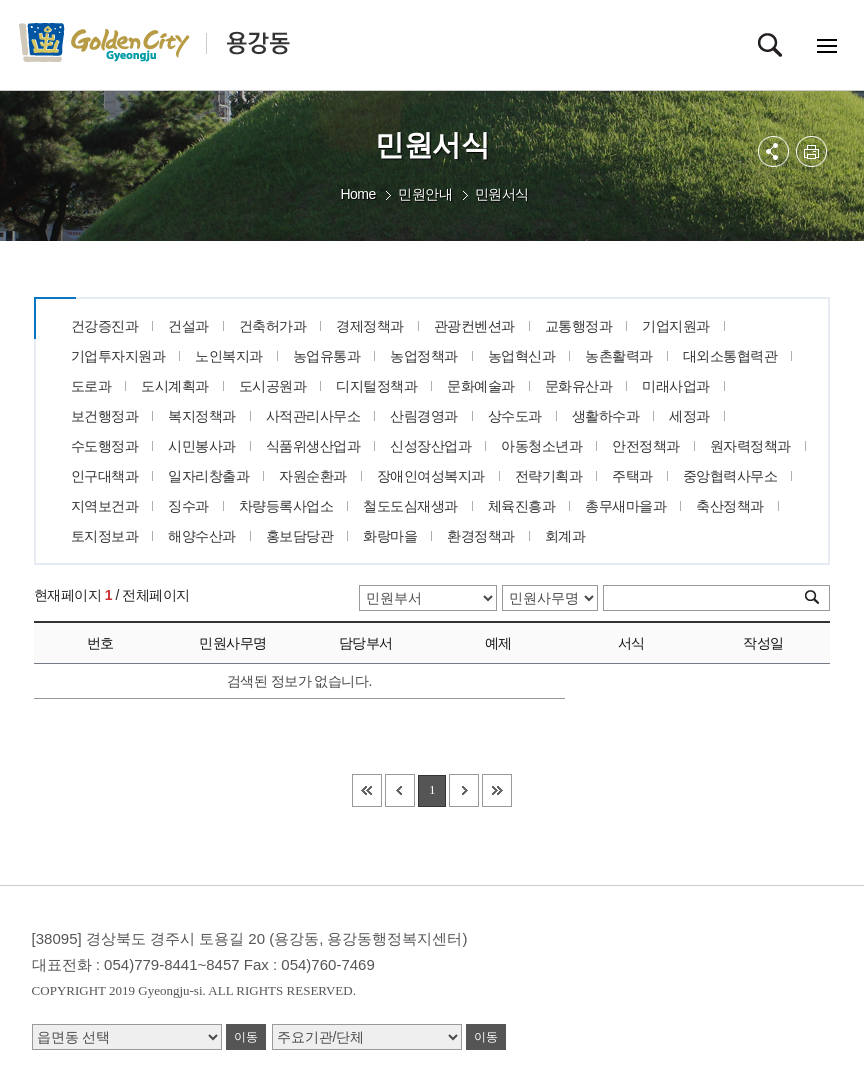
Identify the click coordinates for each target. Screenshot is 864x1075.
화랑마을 (390, 536)
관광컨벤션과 (474, 326)
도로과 (91, 386)
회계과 (565, 536)
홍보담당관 (300, 536)
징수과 (188, 506)
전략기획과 (549, 476)
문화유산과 (579, 386)
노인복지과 (229, 356)
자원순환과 (313, 476)
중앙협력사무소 (730, 476)
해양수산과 (202, 536)
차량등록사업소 (286, 506)
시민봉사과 (202, 446)
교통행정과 (579, 326)
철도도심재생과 (410, 506)
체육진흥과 (522, 506)
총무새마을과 (625, 506)
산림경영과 (424, 416)
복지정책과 (202, 416)
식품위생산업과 (313, 446)
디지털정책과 (376, 386)
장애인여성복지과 (431, 476)
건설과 (188, 326)
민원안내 (425, 194)
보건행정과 (105, 416)
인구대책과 (105, 476)
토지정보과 (105, 536)
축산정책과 (730, 506)
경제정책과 (370, 326)
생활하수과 (606, 416)
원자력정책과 (750, 446)
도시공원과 (273, 386)
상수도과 (515, 416)
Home (357, 194)
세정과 (689, 416)
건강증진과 (105, 326)
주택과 (632, 476)
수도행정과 (105, 446)
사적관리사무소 (313, 416)
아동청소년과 (541, 446)
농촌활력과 (619, 356)
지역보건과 (105, 506)
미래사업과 (676, 386)
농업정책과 (424, 356)
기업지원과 (676, 326)
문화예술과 (481, 386)
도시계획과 (175, 386)
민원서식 (502, 194)
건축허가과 (273, 326)
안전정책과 (646, 446)
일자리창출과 (208, 476)
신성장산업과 (430, 446)
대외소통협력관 (730, 356)
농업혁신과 (522, 356)
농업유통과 (327, 356)
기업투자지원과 (118, 356)
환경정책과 (481, 536)
